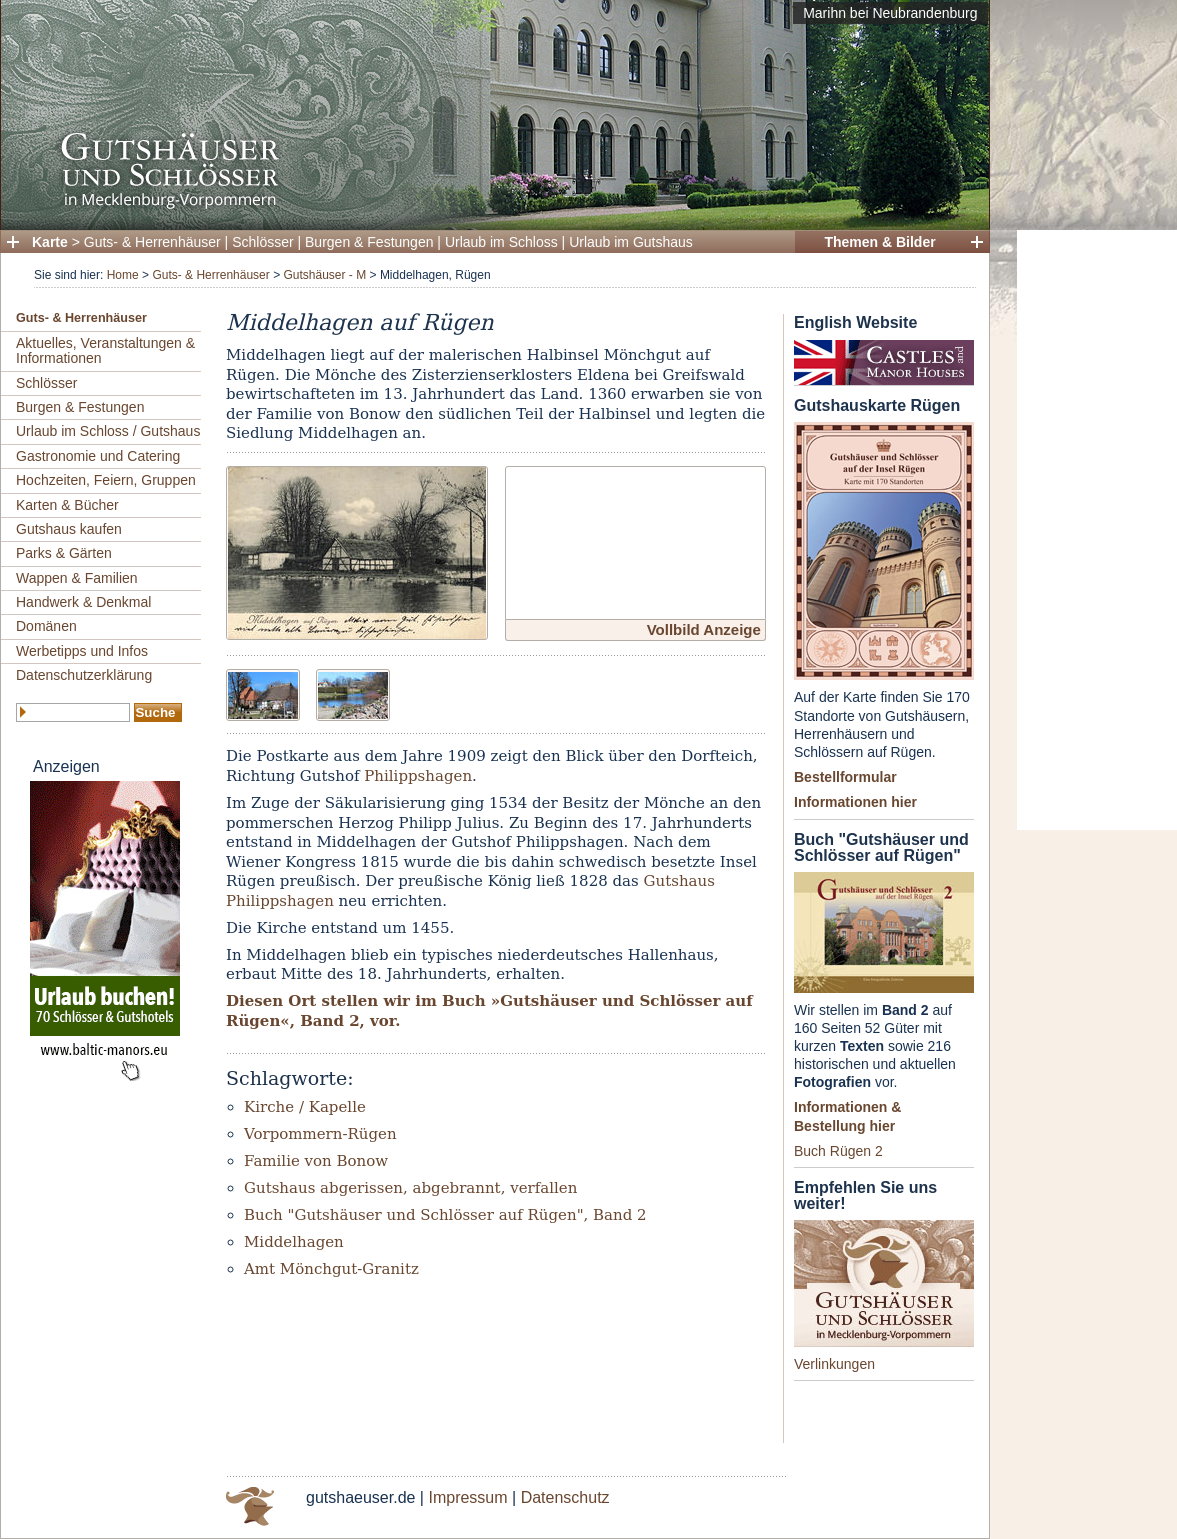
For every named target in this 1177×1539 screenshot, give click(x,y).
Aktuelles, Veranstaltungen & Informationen (105, 350)
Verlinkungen (834, 1364)
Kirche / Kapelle (305, 1107)
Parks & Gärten (64, 553)
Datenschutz (565, 1497)
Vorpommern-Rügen (320, 1134)
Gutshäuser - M (324, 275)
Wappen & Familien (77, 578)
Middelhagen (294, 1242)
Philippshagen (418, 776)
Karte (50, 242)
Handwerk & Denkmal (83, 602)
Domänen (46, 626)
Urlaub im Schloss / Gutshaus (108, 431)
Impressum (467, 1497)
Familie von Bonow (316, 1161)
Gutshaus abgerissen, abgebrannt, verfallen (410, 1188)
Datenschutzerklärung (84, 675)
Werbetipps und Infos (82, 651)
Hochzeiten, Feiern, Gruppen (106, 480)
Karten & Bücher (67, 505)
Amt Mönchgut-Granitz (331, 1269)
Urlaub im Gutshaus (631, 242)
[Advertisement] (1097, 530)
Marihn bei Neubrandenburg (890, 13)
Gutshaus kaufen (69, 529)
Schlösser (262, 242)
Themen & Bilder (879, 242)
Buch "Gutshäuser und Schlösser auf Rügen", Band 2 (445, 1215)
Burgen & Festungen (369, 242)
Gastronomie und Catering (98, 456)
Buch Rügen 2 (838, 1151)
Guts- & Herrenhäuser (152, 242)
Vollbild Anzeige (704, 629)
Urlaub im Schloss (501, 242)
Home (123, 275)
